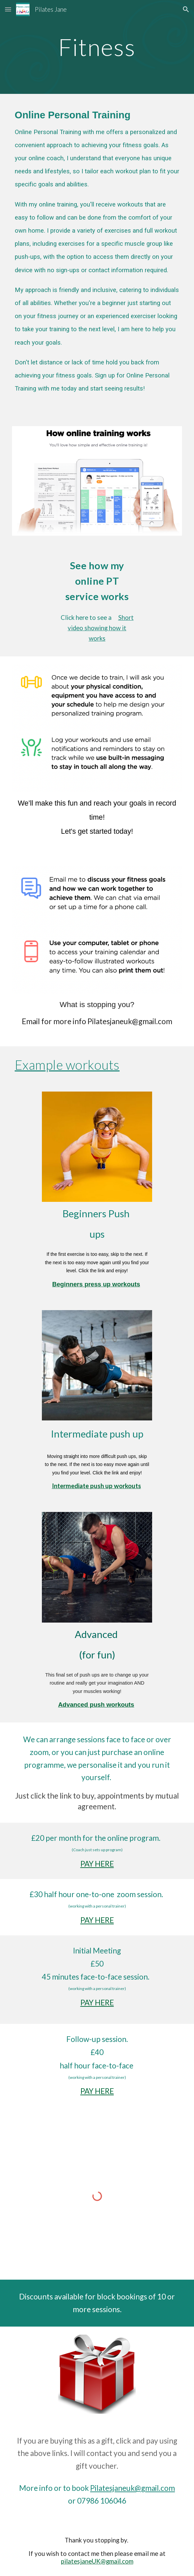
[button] (8, 9)
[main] (97, 47)
